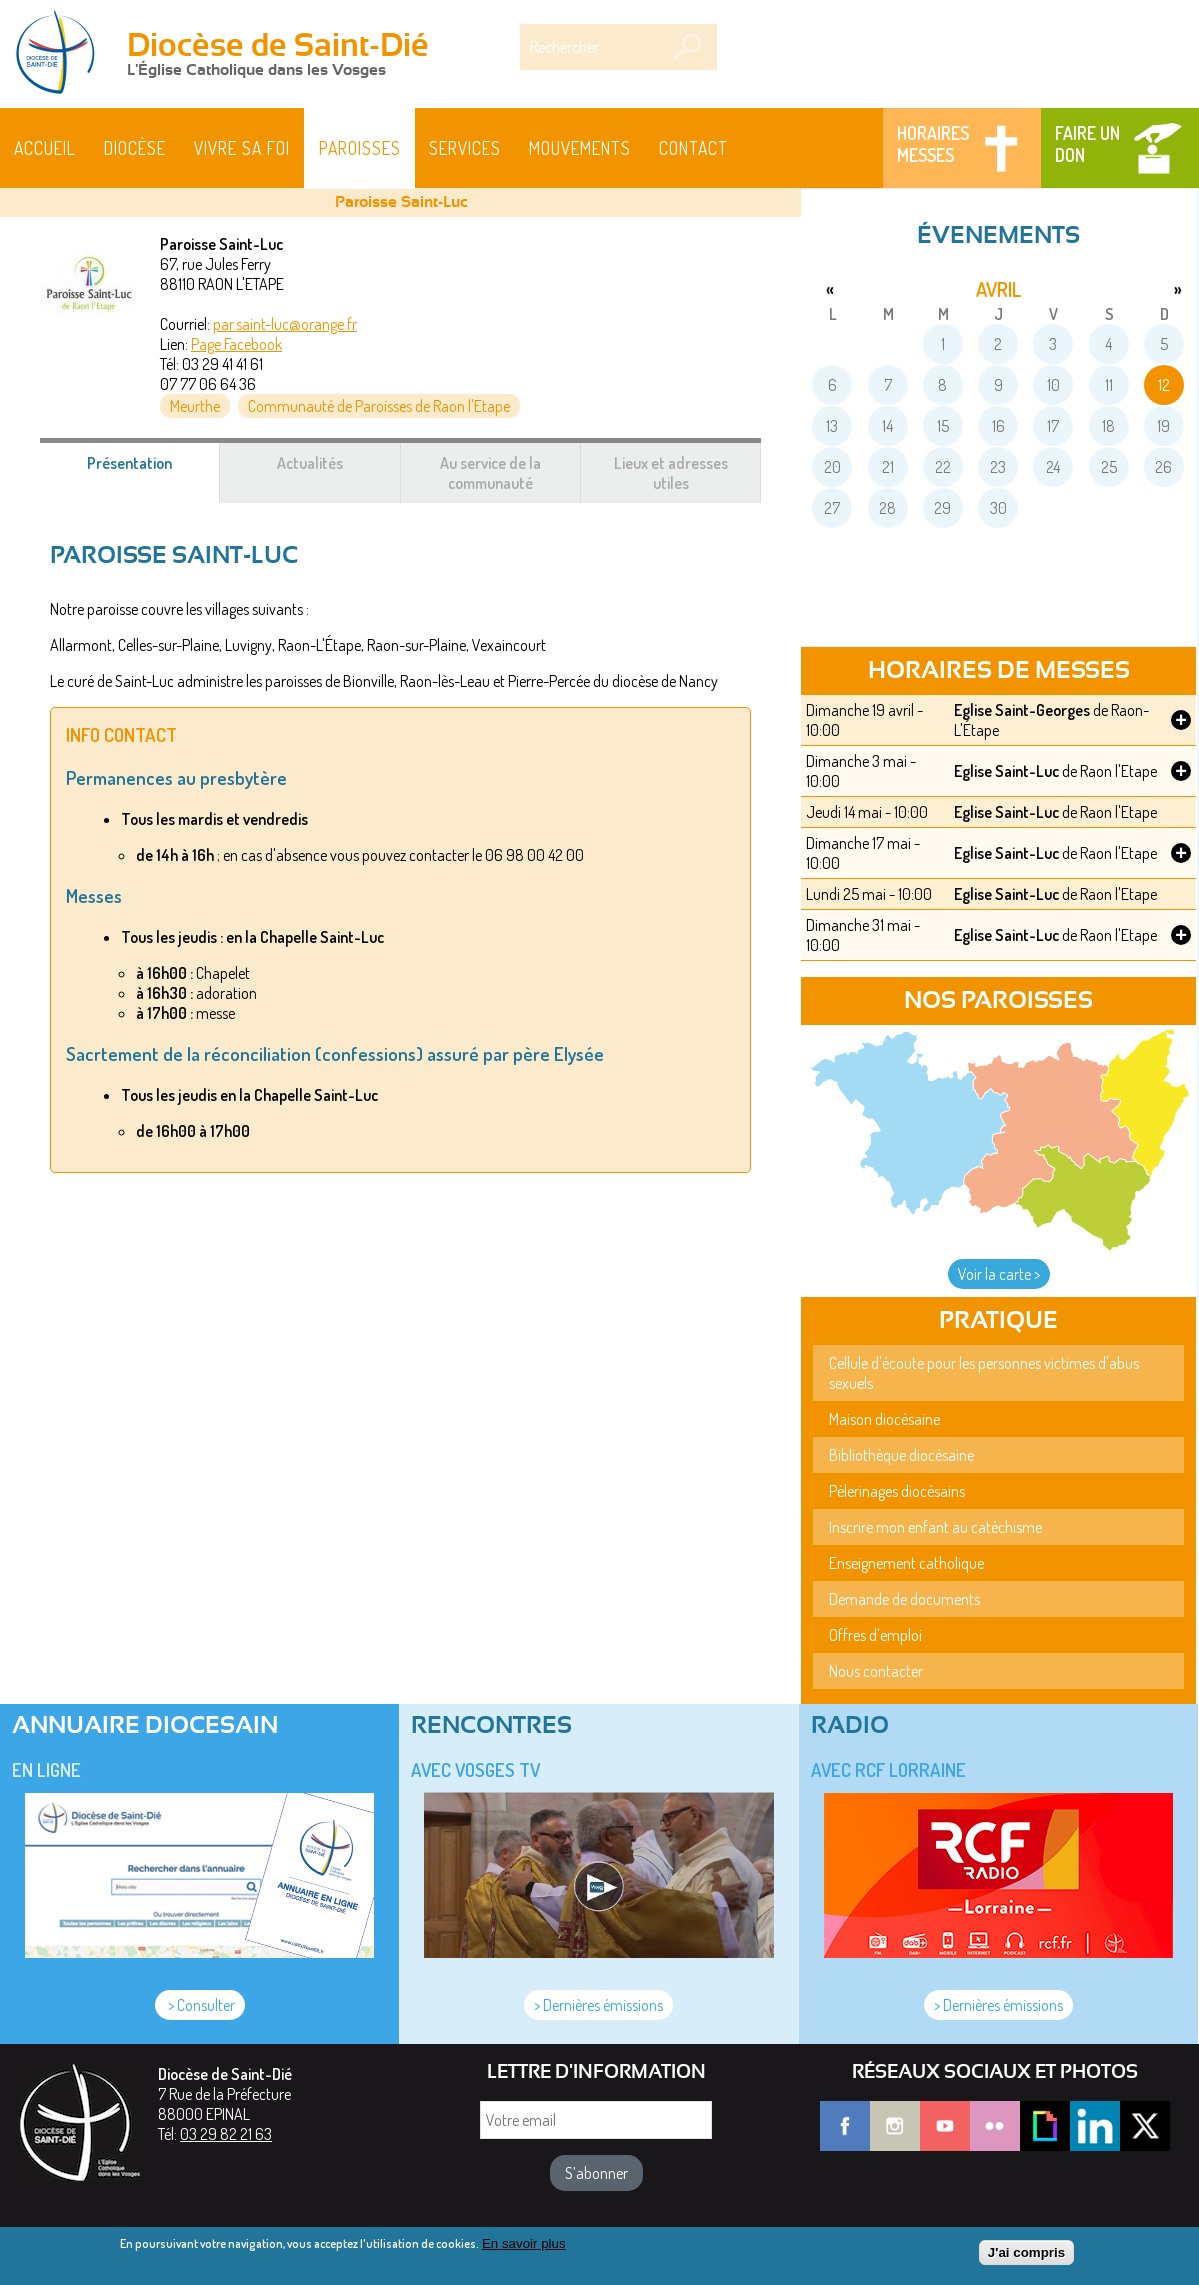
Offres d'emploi (875, 1635)
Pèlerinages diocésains (897, 1491)
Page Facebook (236, 344)
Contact (693, 148)
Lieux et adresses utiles (671, 473)
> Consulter (200, 2005)
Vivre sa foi (242, 148)
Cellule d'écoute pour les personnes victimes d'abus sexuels (984, 1373)
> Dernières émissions (598, 2005)
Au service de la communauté (490, 473)
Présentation (153, 473)
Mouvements (580, 148)
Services (465, 148)
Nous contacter (876, 1671)
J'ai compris (1026, 2252)
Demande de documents (904, 1599)
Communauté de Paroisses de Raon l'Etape (379, 406)
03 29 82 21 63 (226, 2134)
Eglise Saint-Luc (1006, 771)
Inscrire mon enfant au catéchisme (935, 1527)
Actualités (310, 463)
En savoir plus (524, 2243)
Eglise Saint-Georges (1022, 710)
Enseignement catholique (906, 1563)
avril (998, 289)
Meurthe (195, 406)
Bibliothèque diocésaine (901, 1455)
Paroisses (360, 148)
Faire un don (1087, 144)
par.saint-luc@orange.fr (285, 324)
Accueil (45, 148)
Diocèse (135, 148)
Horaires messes (933, 144)
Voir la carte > (999, 1274)
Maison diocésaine (884, 1419)
